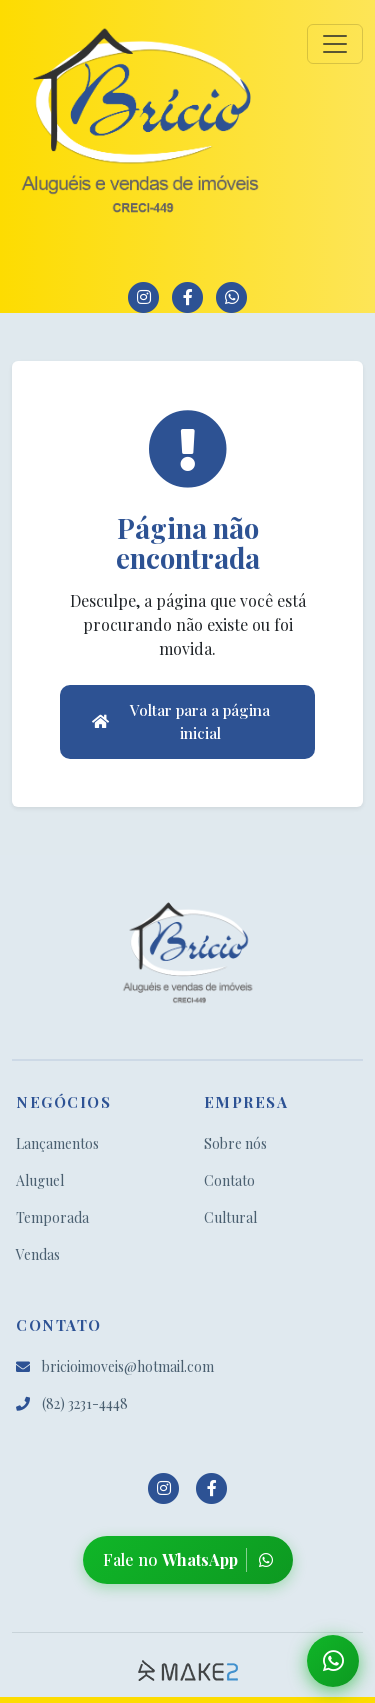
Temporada (52, 1217)
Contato (229, 1180)
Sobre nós (235, 1143)
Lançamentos (57, 1143)
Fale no (188, 1560)
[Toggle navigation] (335, 44)
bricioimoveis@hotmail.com (115, 1366)
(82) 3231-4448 (72, 1403)
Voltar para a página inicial (181, 721)
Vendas (38, 1254)
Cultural (230, 1217)
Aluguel (40, 1180)
